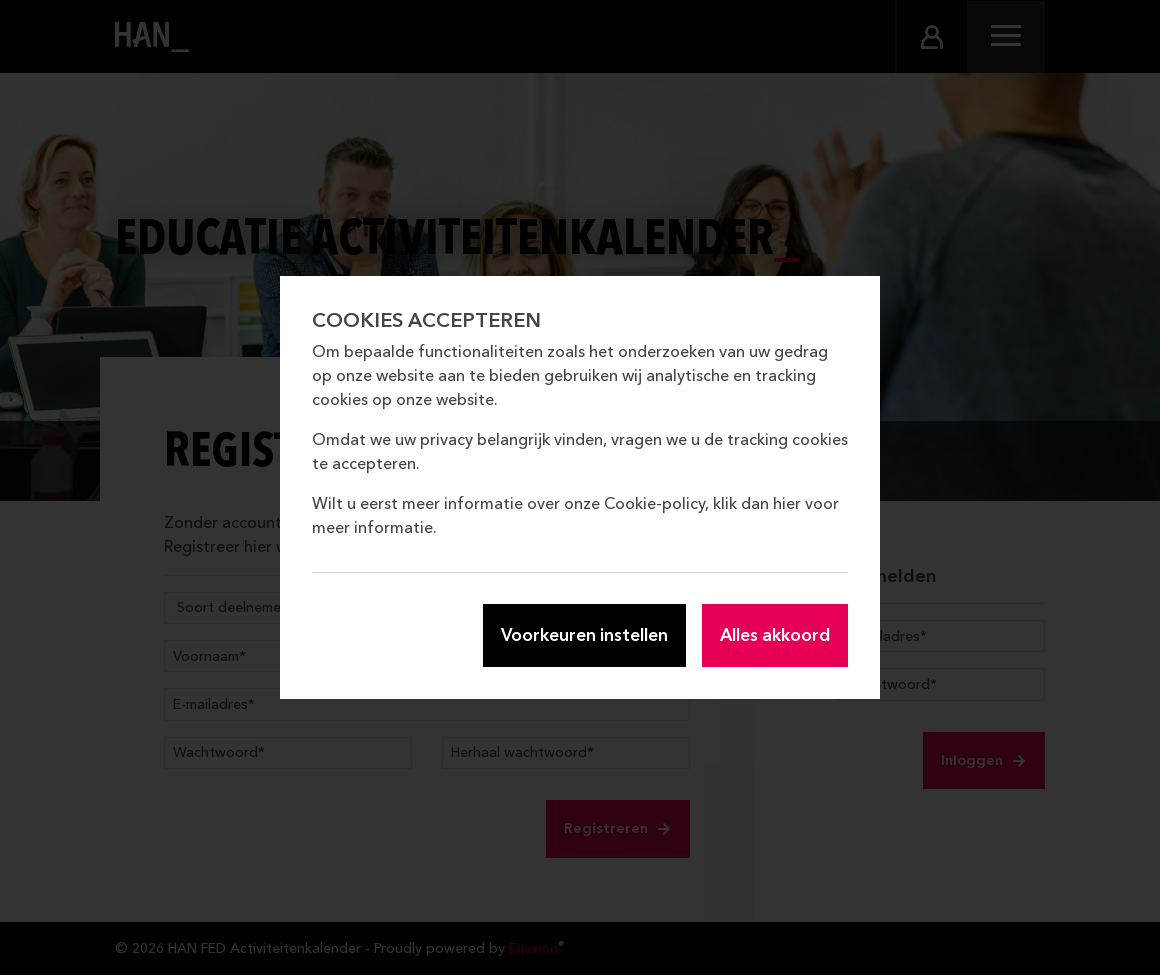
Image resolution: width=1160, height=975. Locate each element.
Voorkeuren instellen (584, 634)
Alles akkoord (775, 634)
